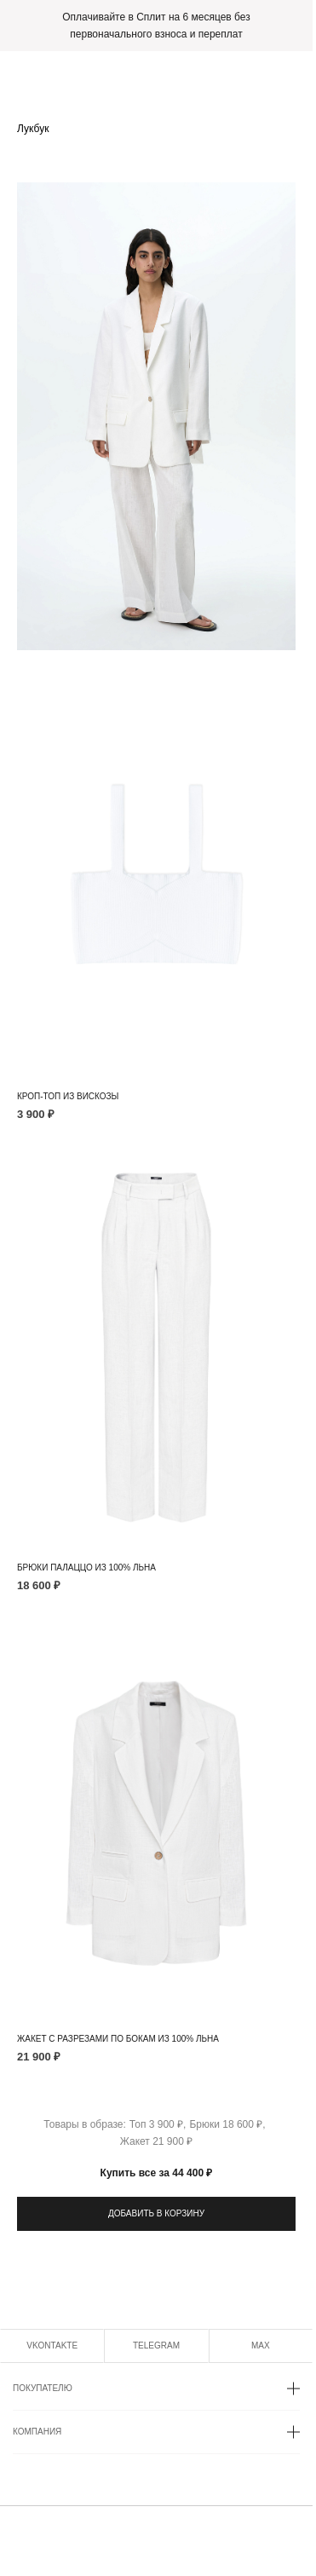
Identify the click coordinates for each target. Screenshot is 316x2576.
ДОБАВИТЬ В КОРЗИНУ (156, 2213)
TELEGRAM (156, 2345)
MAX (260, 2345)
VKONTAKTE (52, 2345)
